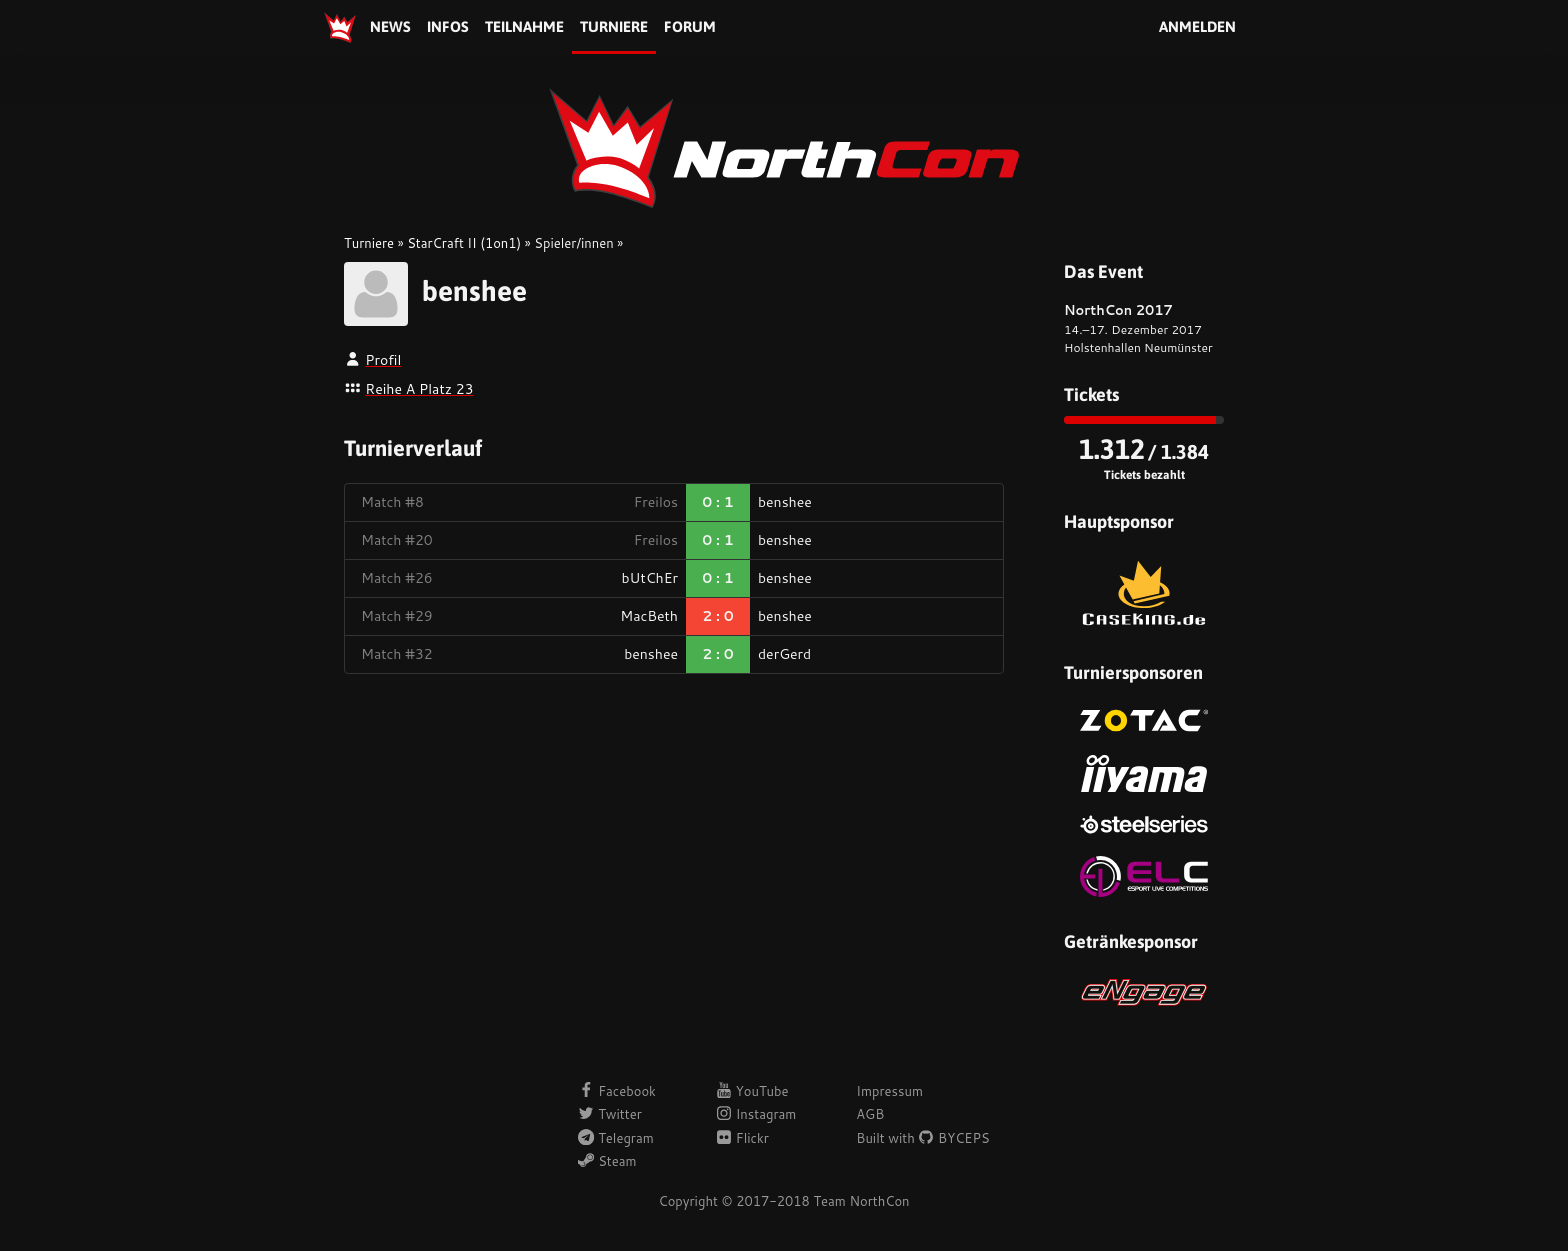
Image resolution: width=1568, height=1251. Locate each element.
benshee (474, 291)
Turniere (614, 26)
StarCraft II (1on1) (464, 243)
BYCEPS (953, 1138)
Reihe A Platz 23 (419, 389)
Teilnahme (524, 26)
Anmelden (1197, 26)
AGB (870, 1114)
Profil (383, 360)
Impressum (889, 1091)
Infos (448, 26)
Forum (690, 26)
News (390, 26)
